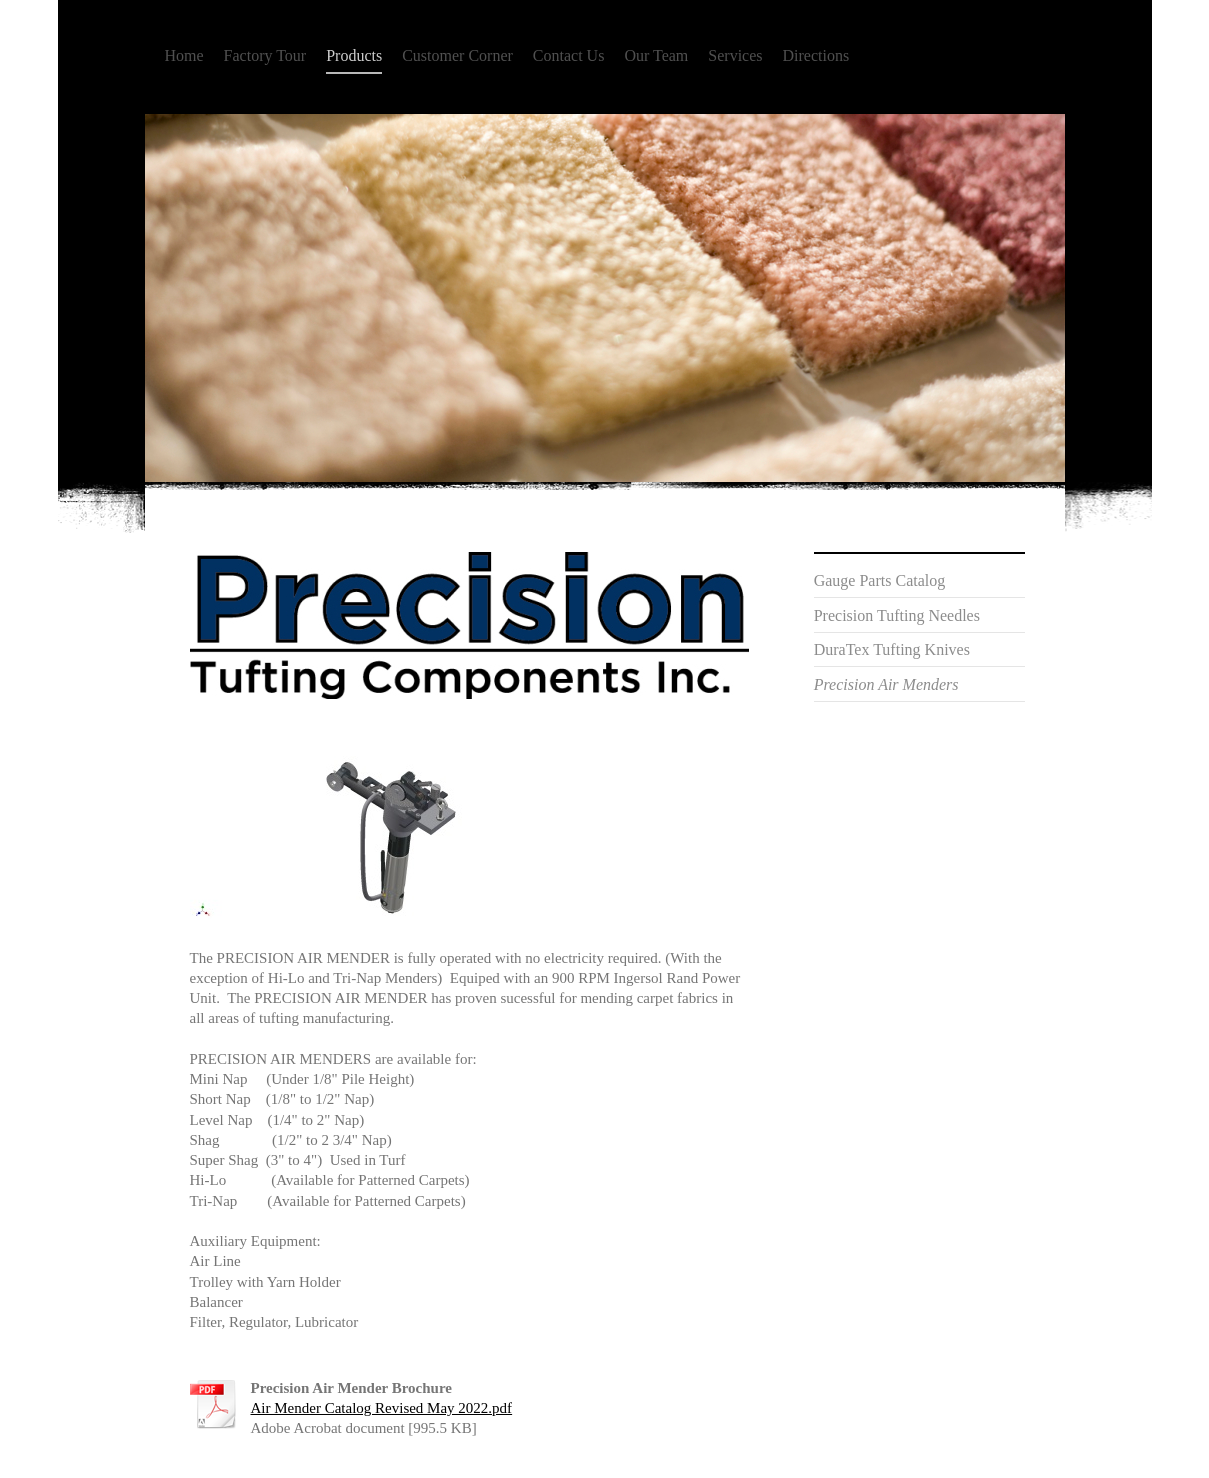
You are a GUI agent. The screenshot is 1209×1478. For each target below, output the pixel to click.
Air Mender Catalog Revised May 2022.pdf (382, 1408)
